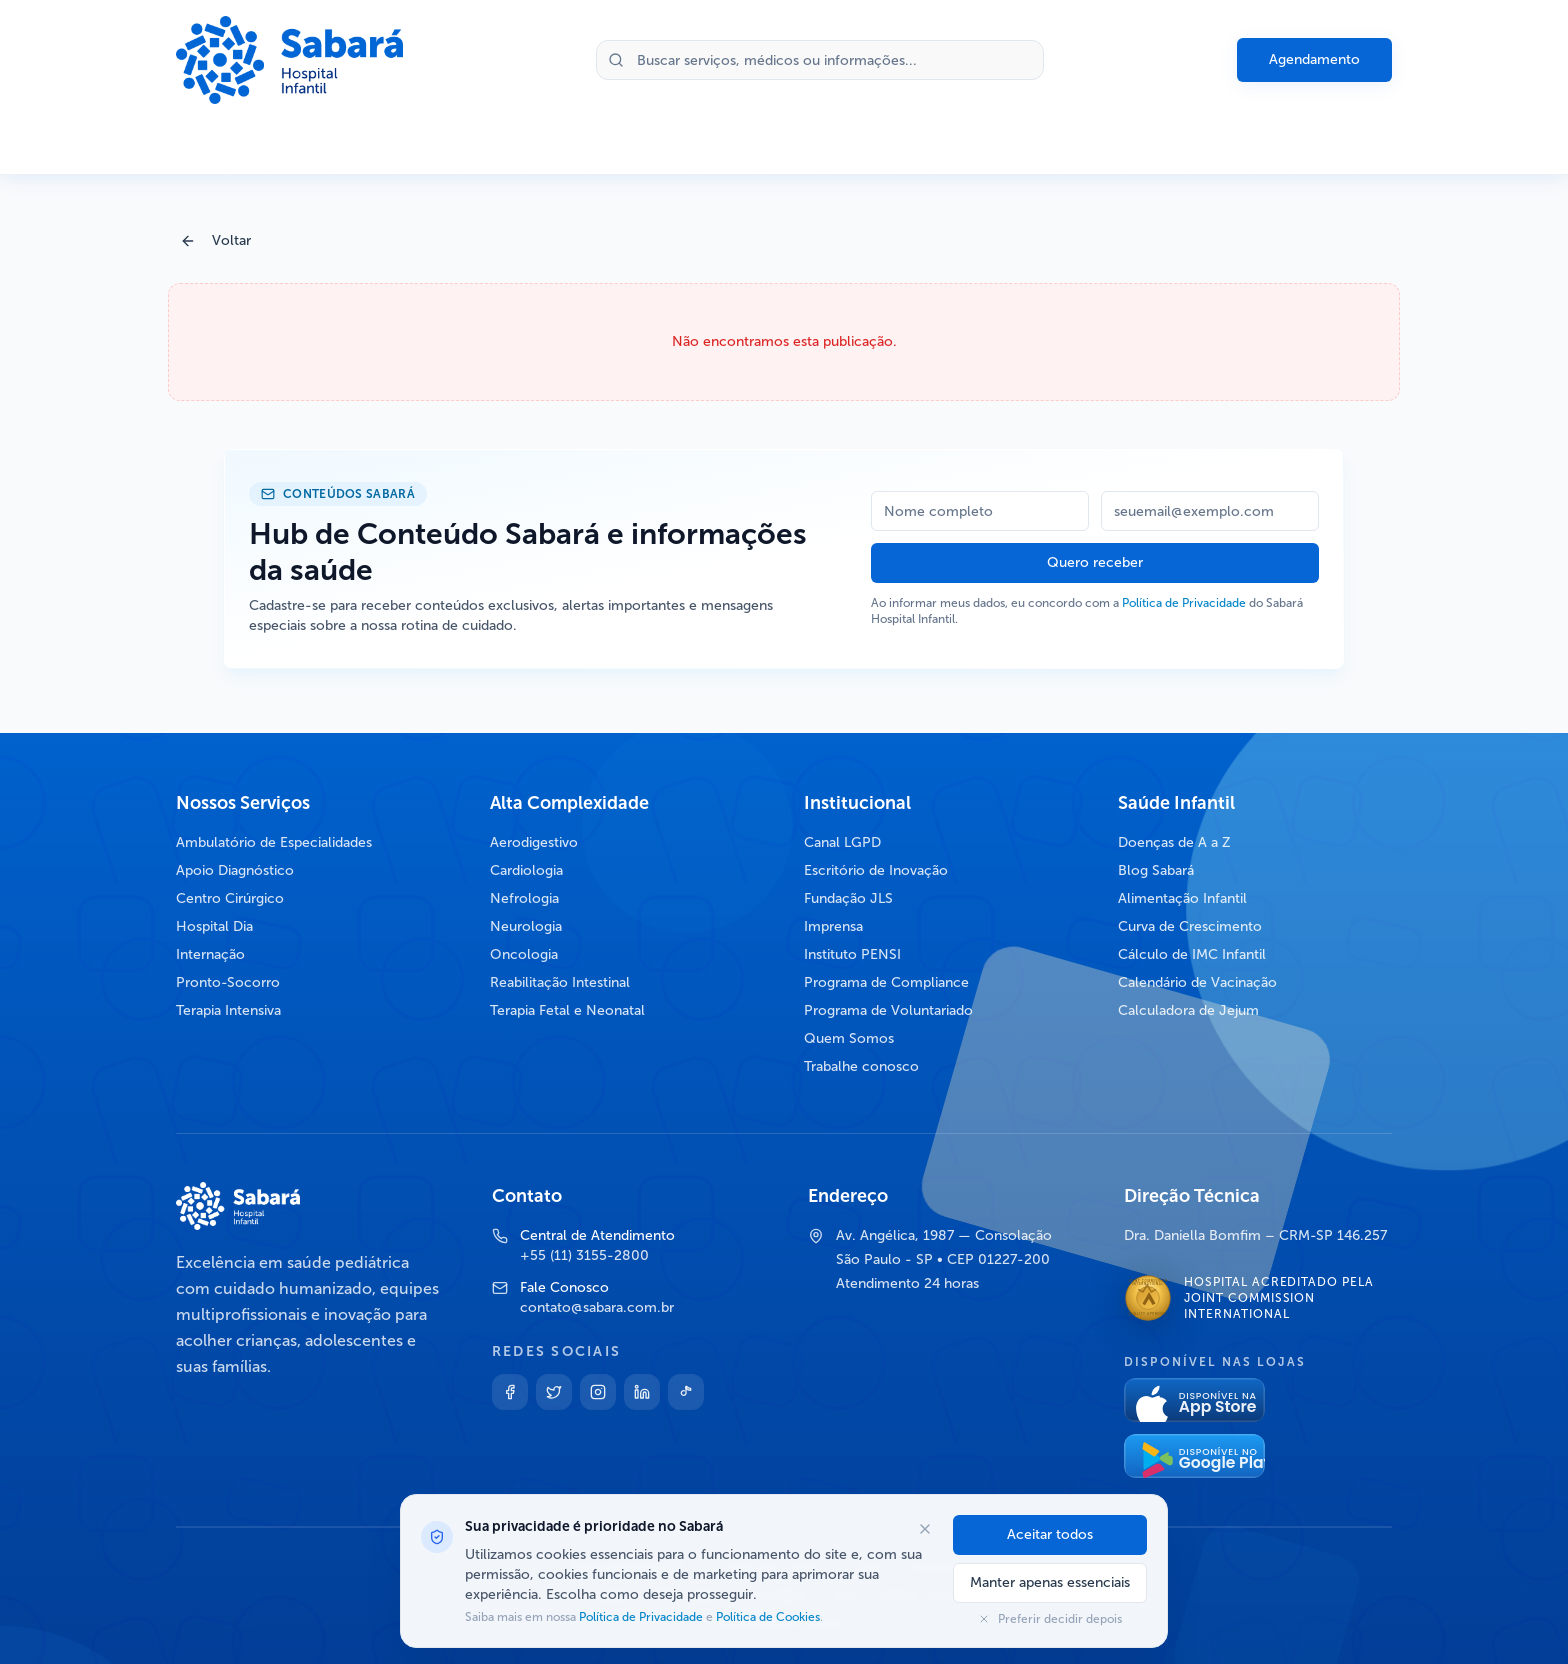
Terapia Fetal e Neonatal (567, 1010)
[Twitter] (554, 1392)
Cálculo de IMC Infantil (1192, 954)
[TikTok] (686, 1392)
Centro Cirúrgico (230, 898)
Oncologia (524, 954)
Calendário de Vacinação (1197, 982)
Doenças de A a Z (1174, 842)
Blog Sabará (1156, 870)
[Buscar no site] (820, 60)
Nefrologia (524, 898)
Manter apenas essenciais (1050, 1582)
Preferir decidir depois (1050, 1619)
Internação (210, 954)
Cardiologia (526, 870)
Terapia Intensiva (228, 1010)
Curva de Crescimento (1190, 926)
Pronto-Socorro (228, 982)
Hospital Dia (214, 926)
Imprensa (833, 926)
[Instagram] (598, 1392)
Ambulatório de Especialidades (274, 842)
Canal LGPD (842, 842)
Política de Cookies (766, 1617)
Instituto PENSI (852, 954)
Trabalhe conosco (861, 1066)
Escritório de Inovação (876, 870)
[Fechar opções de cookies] (925, 1529)
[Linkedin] (642, 1392)
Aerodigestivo (534, 842)
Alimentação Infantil (1182, 898)
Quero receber (1095, 562)
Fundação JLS (848, 898)
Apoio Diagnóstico (235, 870)
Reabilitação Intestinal (560, 982)
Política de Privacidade (1184, 603)
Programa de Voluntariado (888, 1010)
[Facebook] (510, 1392)
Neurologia (526, 926)
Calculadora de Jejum (1188, 1010)
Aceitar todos (1050, 1534)
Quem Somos (849, 1038)
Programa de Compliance (886, 982)
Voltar (215, 240)
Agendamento (1314, 59)
